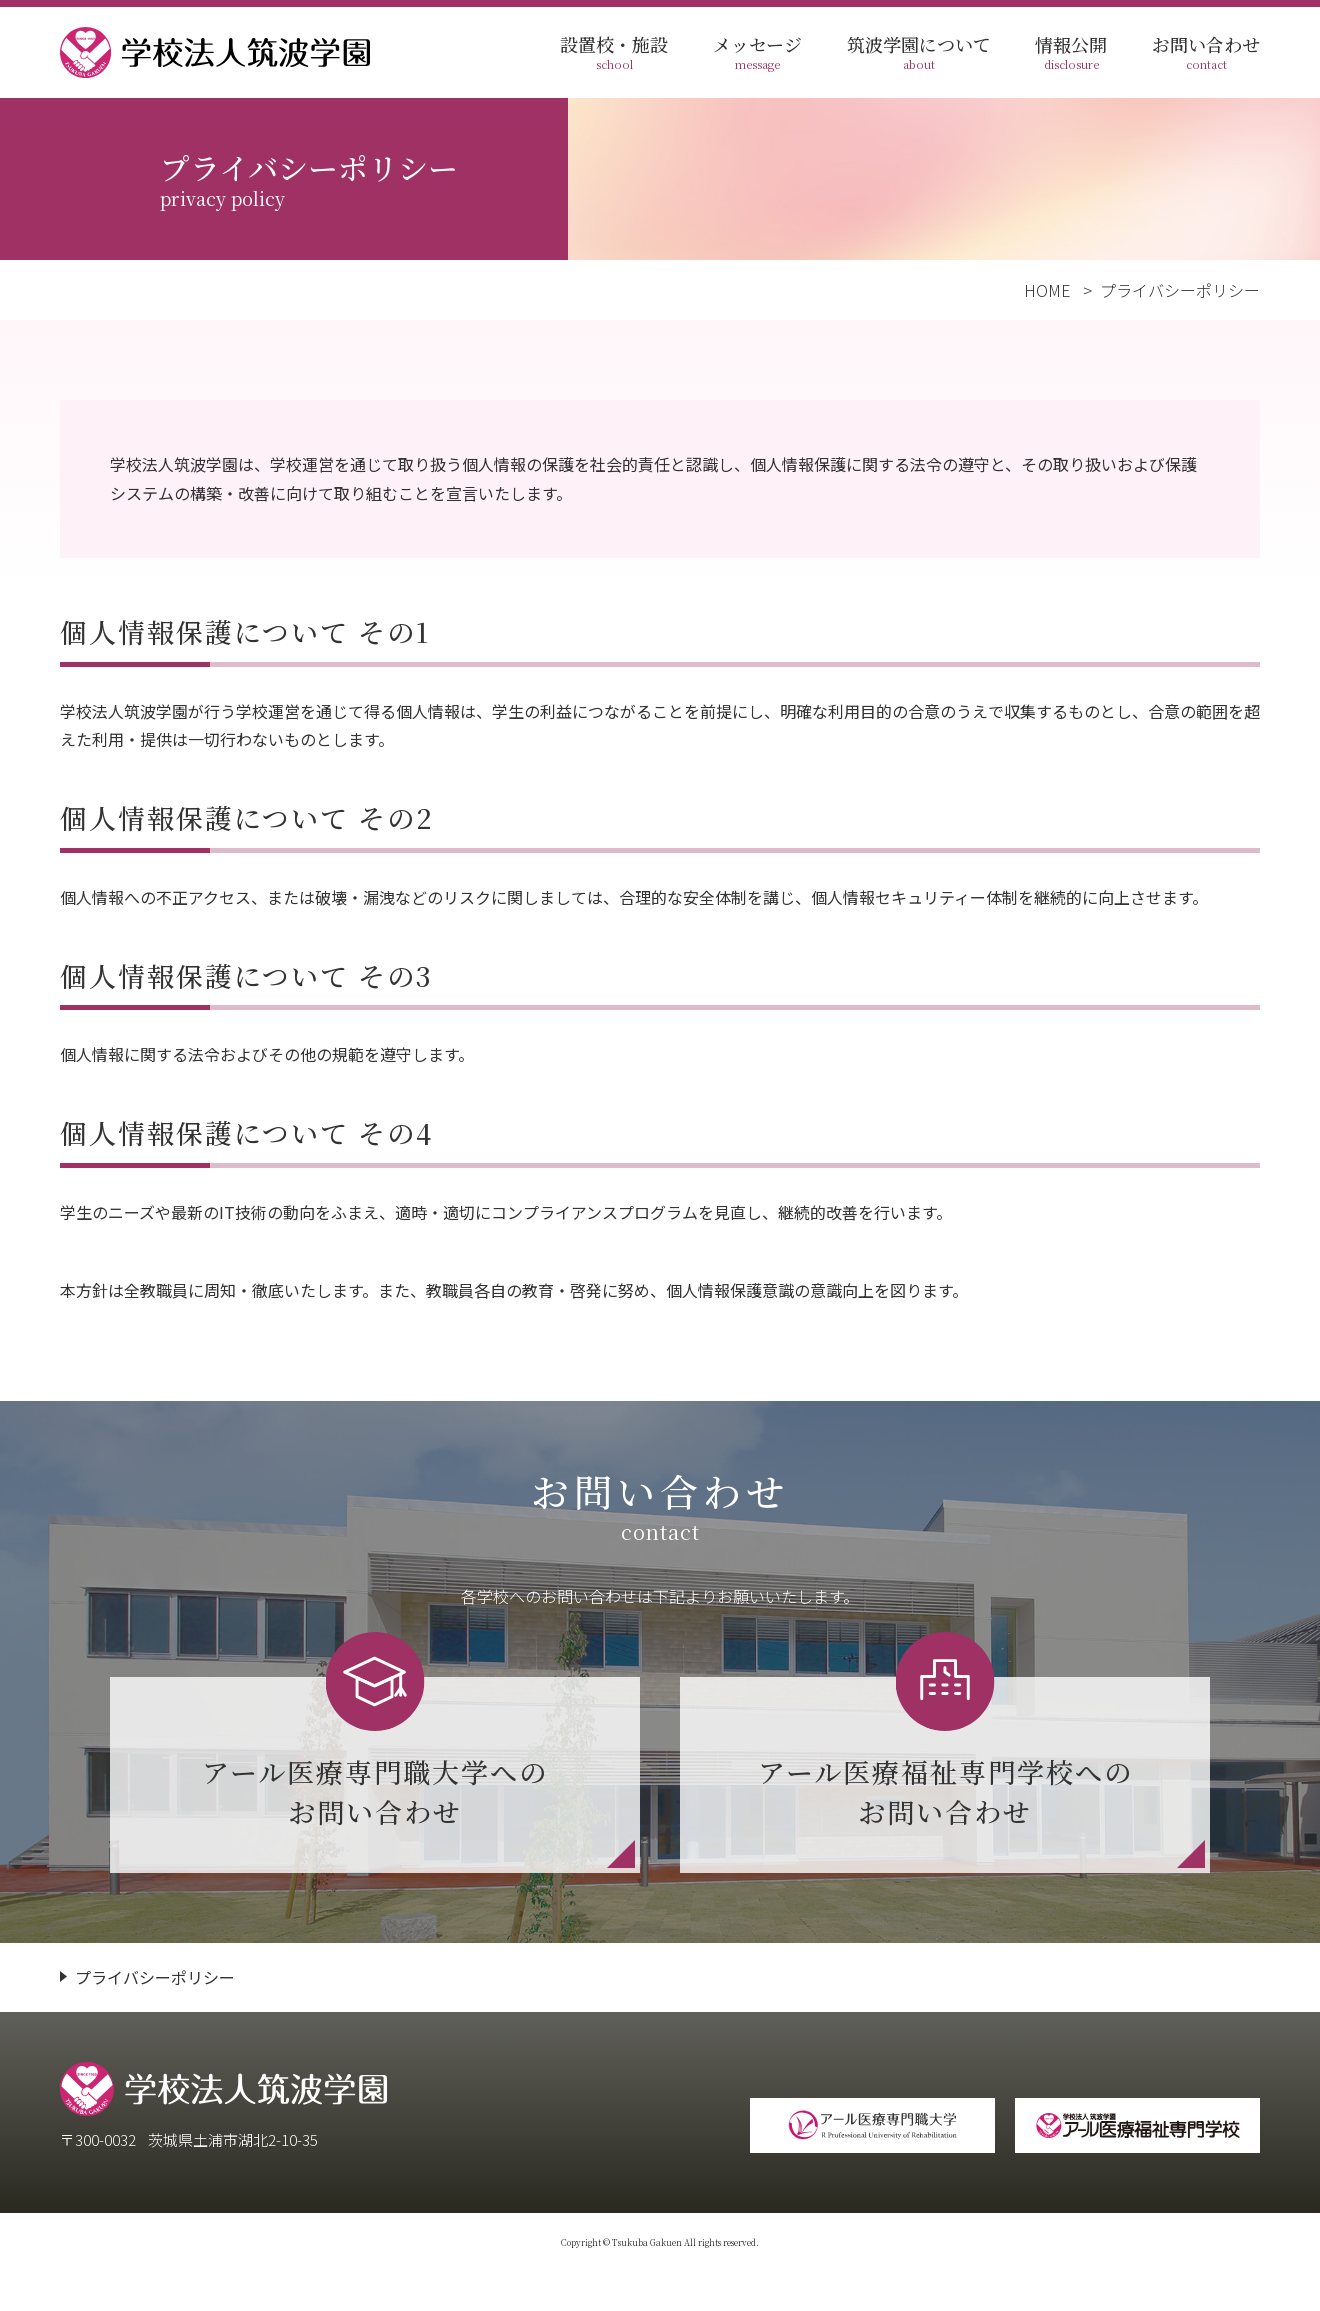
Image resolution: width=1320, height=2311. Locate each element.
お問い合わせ (1206, 52)
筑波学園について (919, 52)
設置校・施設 (614, 52)
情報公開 (1071, 52)
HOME (1047, 290)
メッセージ (757, 52)
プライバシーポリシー (155, 1977)
